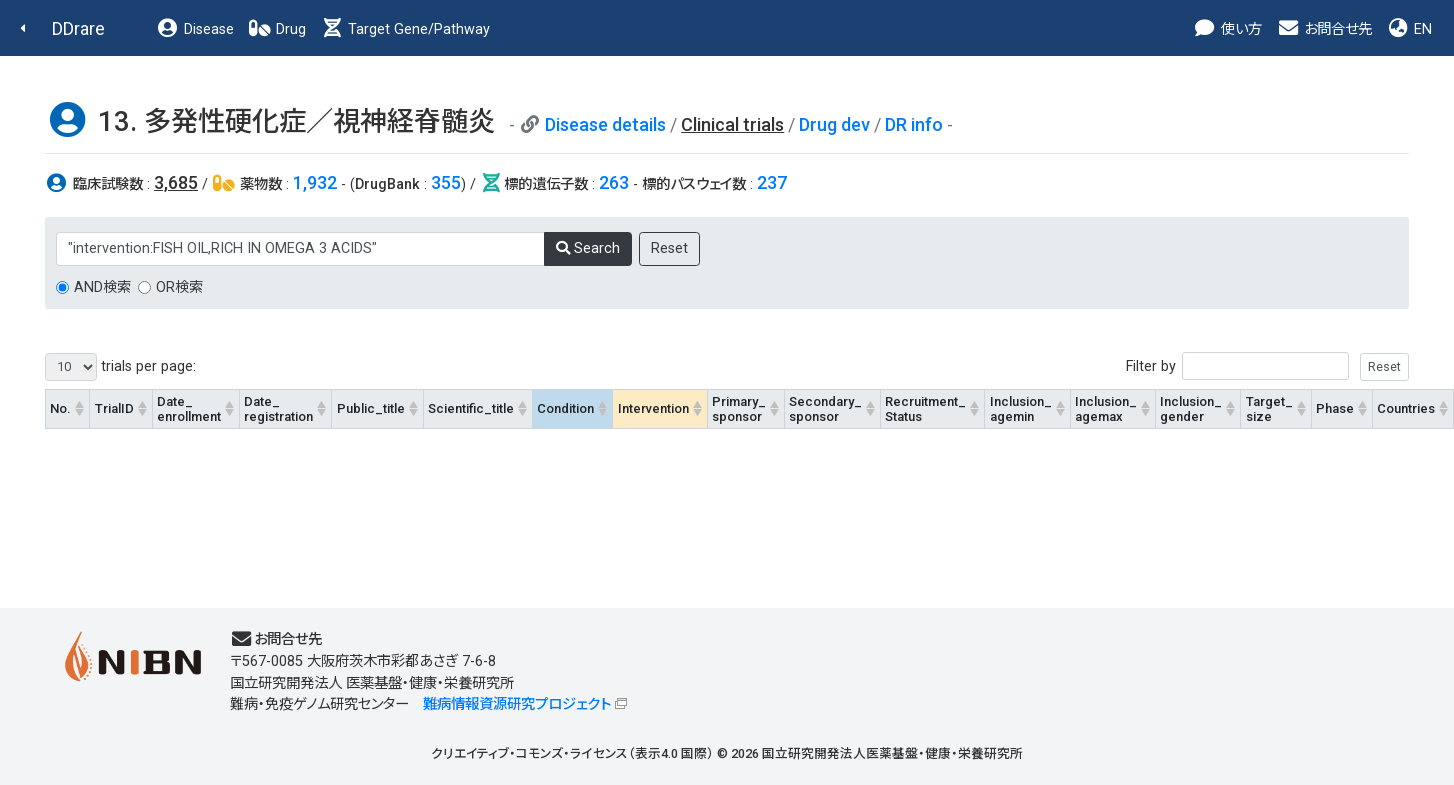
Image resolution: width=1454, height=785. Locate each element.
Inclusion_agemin (1021, 409)
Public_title (371, 408)
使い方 (1227, 29)
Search (588, 248)
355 (446, 182)
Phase (1335, 408)
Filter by (1267, 366)
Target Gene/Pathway (405, 29)
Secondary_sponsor (825, 409)
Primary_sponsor (739, 409)
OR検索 (179, 287)
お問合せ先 (1324, 29)
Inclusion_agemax (1106, 409)
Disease (195, 29)
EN (1409, 29)
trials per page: (120, 367)
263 (614, 182)
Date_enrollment (189, 409)
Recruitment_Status (925, 409)
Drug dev (834, 124)
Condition (565, 408)
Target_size (1269, 409)
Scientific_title (471, 408)
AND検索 (102, 287)
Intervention (653, 408)
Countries (1406, 408)
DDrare (78, 28)
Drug (277, 29)
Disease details (605, 124)
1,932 (315, 182)
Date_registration (278, 409)
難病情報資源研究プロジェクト (517, 704)
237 (772, 182)
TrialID (114, 408)
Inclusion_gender (1191, 409)
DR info (914, 124)
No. (60, 408)
